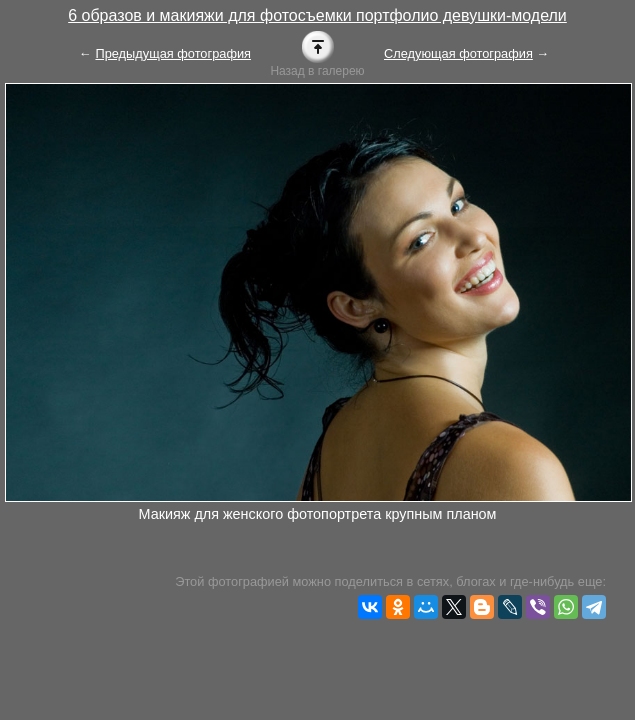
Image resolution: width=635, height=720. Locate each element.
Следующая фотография (458, 53)
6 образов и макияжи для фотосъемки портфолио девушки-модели (317, 15)
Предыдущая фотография (173, 53)
